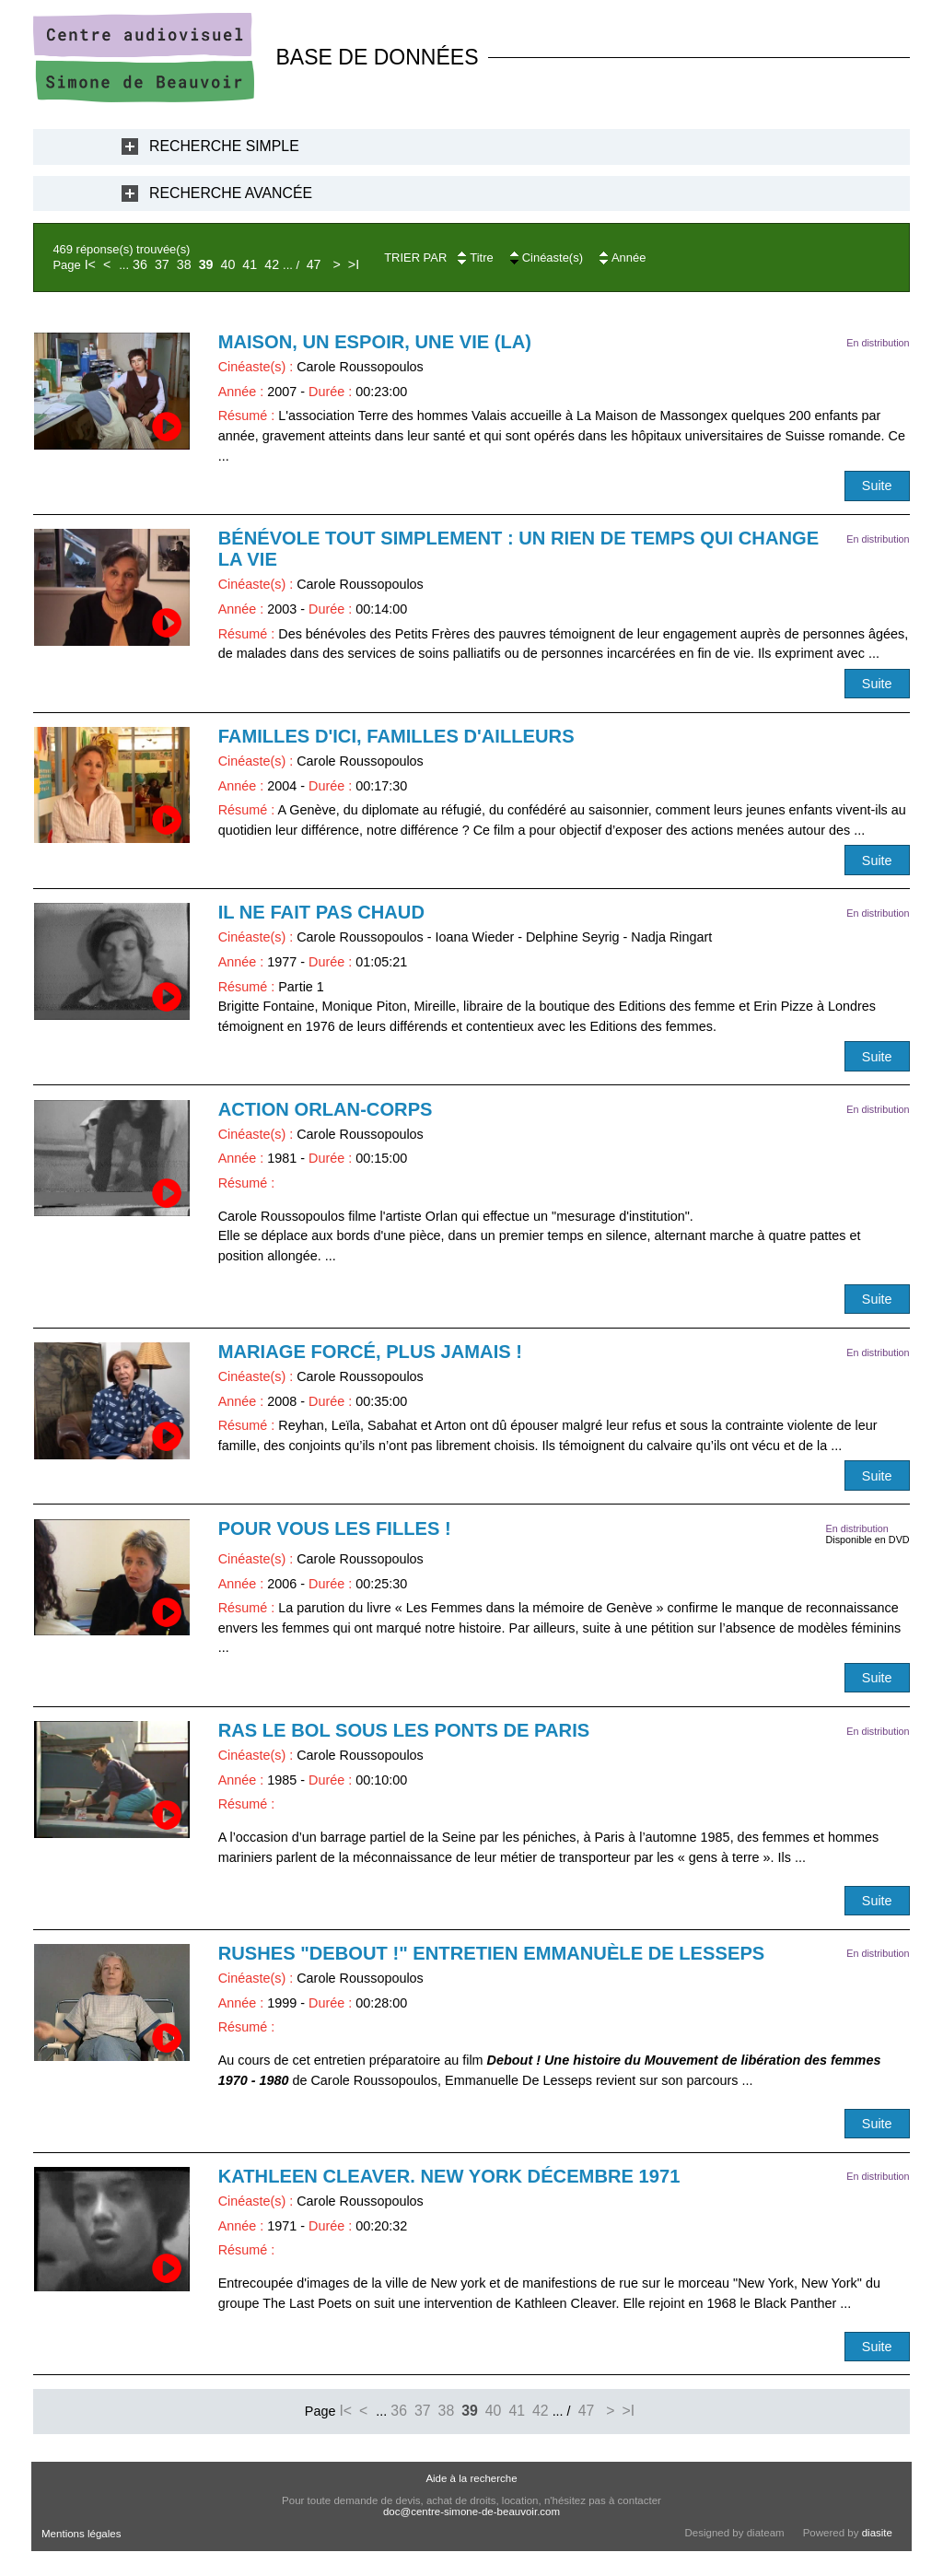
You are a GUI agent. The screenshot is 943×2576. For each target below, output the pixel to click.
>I (353, 264)
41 (249, 264)
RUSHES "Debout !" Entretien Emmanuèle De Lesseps (491, 1953)
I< (90, 264)
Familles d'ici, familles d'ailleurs (396, 736)
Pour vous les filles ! (334, 1528)
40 (228, 264)
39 (206, 264)
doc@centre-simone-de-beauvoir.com (471, 2511)
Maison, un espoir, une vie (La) (374, 342)
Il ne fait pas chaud (321, 912)
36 (140, 264)
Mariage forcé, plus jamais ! (370, 1351)
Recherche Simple (224, 146)
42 (271, 264)
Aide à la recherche (471, 2478)
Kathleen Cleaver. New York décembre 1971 (449, 2176)
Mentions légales (81, 2533)
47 (314, 264)
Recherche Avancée (230, 193)
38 (184, 264)
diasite (877, 2532)
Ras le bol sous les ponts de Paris (404, 1730)
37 (162, 264)
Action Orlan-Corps (325, 1109)
